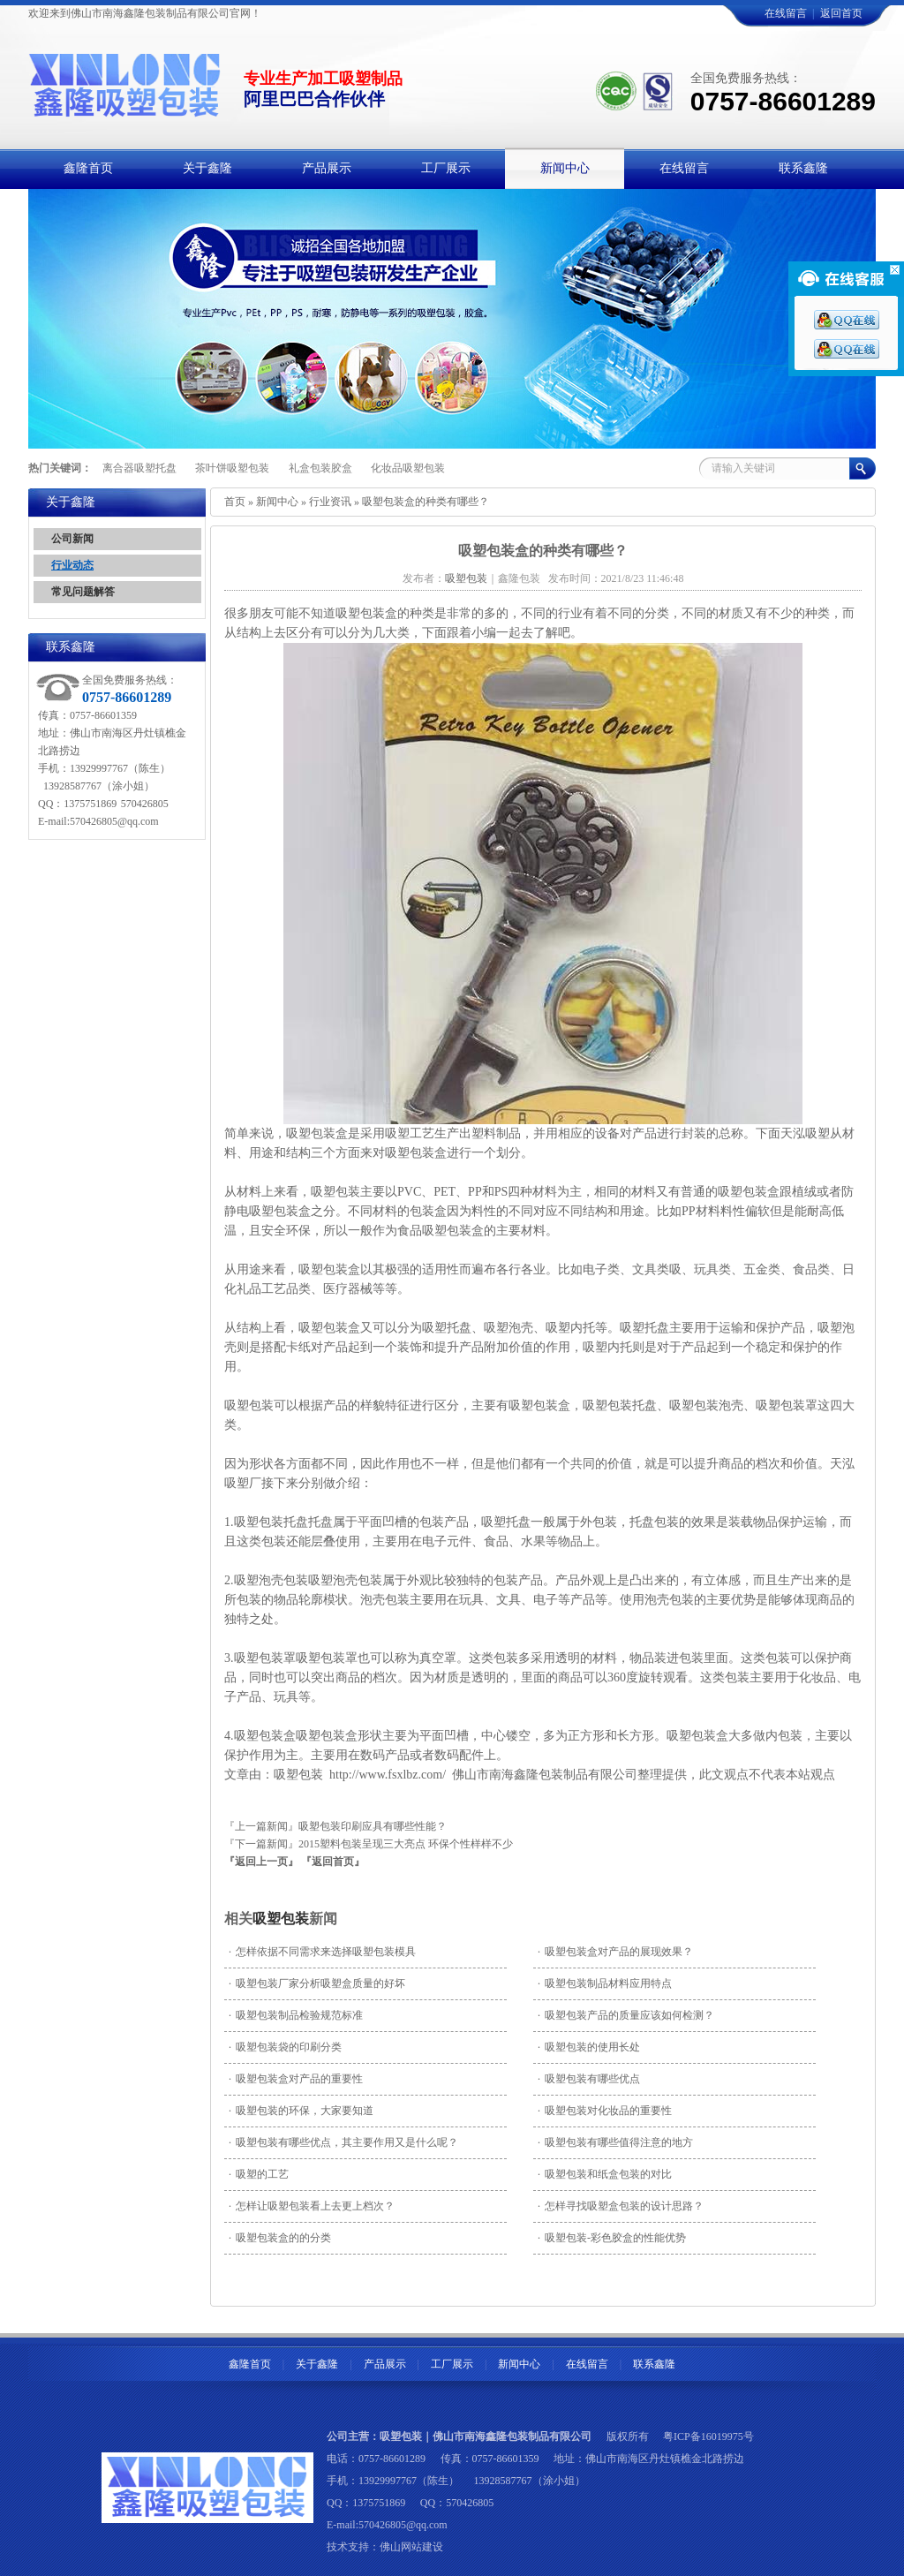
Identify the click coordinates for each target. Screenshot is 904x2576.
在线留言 (786, 13)
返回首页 (841, 13)
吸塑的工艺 (259, 2174)
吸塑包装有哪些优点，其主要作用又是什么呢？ (343, 2142)
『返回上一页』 (261, 1861)
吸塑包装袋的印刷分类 (285, 2047)
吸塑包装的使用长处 (589, 2047)
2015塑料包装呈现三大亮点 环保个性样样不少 (405, 1844)
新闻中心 (277, 501)
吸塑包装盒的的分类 (280, 2238)
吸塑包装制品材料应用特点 (605, 1983)
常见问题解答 (83, 591)
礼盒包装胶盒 (320, 468)
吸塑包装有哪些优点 (589, 2079)
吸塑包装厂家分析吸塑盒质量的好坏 (317, 1983)
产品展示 (385, 2364)
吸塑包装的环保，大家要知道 (301, 2110)
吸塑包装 (249, 1405)
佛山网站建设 (411, 2547)
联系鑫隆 (654, 2364)
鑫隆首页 (250, 2364)
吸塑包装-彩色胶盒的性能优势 (612, 2238)
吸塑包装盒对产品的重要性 (296, 2079)
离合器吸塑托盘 (139, 468)
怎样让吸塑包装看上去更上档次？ (312, 2206)
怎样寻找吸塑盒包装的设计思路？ (621, 2206)
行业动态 (72, 565)
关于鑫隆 (317, 2364)
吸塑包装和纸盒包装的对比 (605, 2174)
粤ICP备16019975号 (708, 2436)
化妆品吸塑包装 (408, 468)
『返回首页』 (333, 1861)
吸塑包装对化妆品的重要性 (605, 2110)
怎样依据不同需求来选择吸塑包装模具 (322, 1951)
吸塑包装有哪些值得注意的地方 (615, 2142)
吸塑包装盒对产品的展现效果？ (615, 1951)
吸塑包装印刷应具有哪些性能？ (372, 1826)
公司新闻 (72, 539)
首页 (234, 501)
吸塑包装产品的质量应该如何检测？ (626, 2015)
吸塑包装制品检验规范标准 (296, 2015)
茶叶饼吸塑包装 (232, 468)
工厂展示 (452, 2364)
